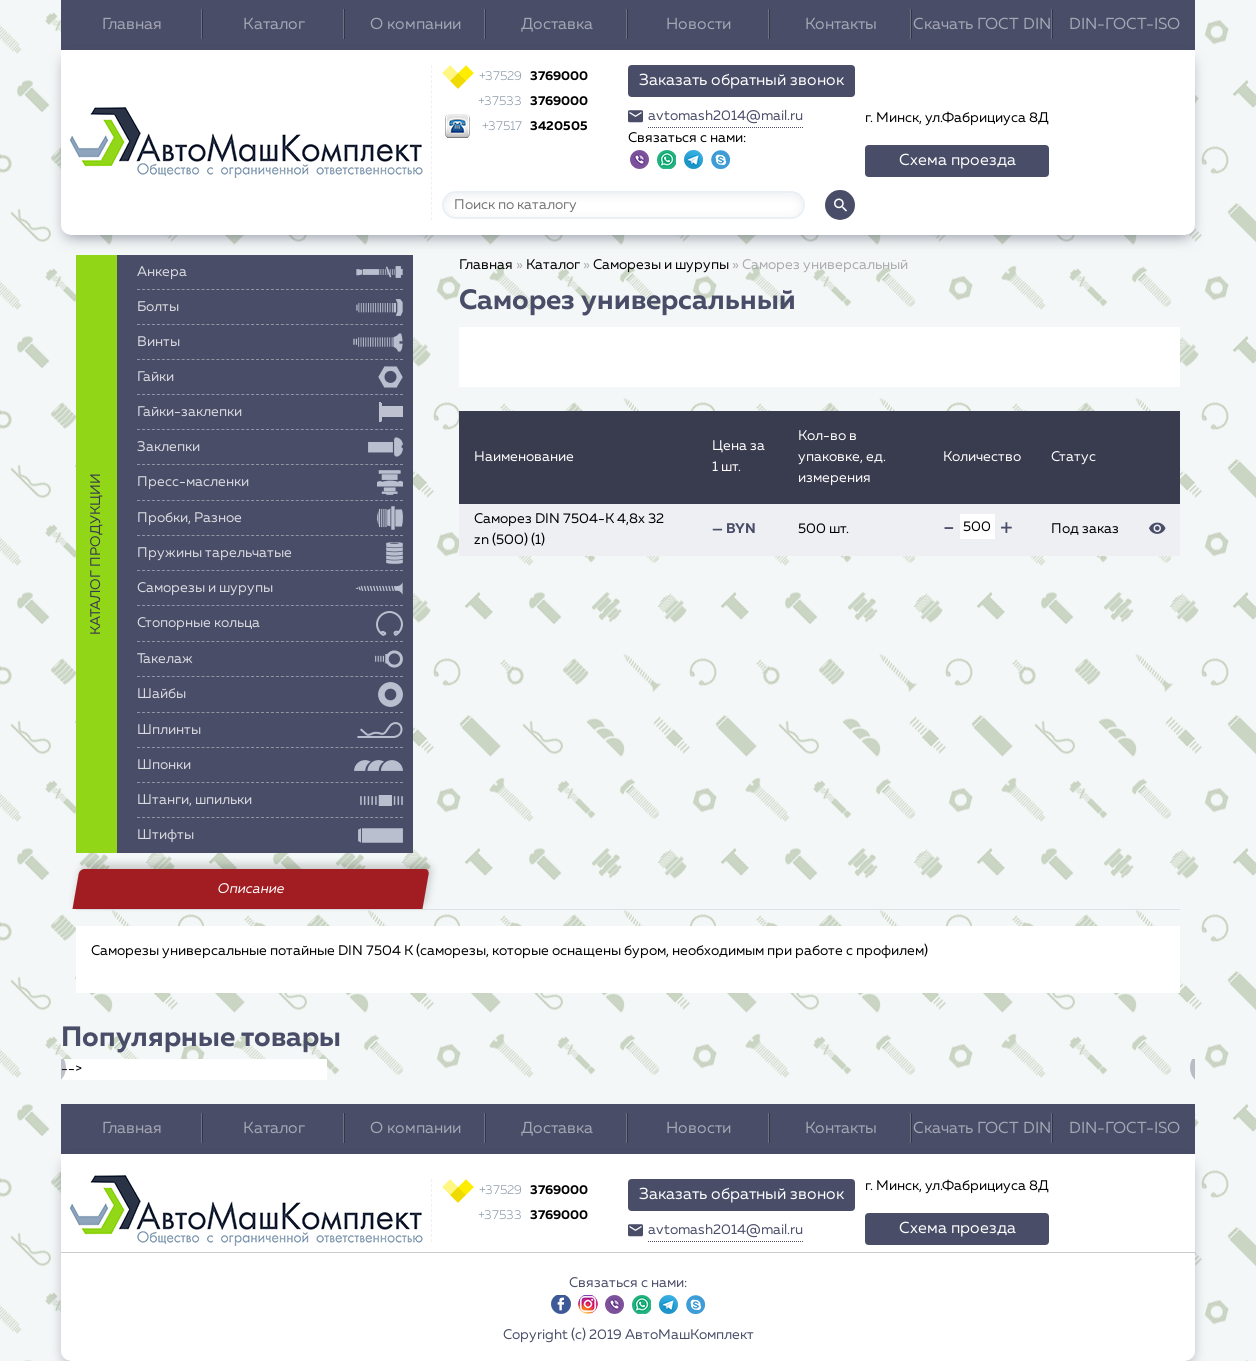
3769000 (533, 76)
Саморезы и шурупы (661, 265)
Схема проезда (957, 161)
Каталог (274, 25)
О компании (415, 25)
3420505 (535, 126)
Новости (698, 25)
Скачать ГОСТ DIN (982, 25)
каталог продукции (96, 554)
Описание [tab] (250, 889)
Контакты (841, 25)
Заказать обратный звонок (741, 81)
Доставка (557, 25)
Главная (132, 25)
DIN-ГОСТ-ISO (1124, 25)
